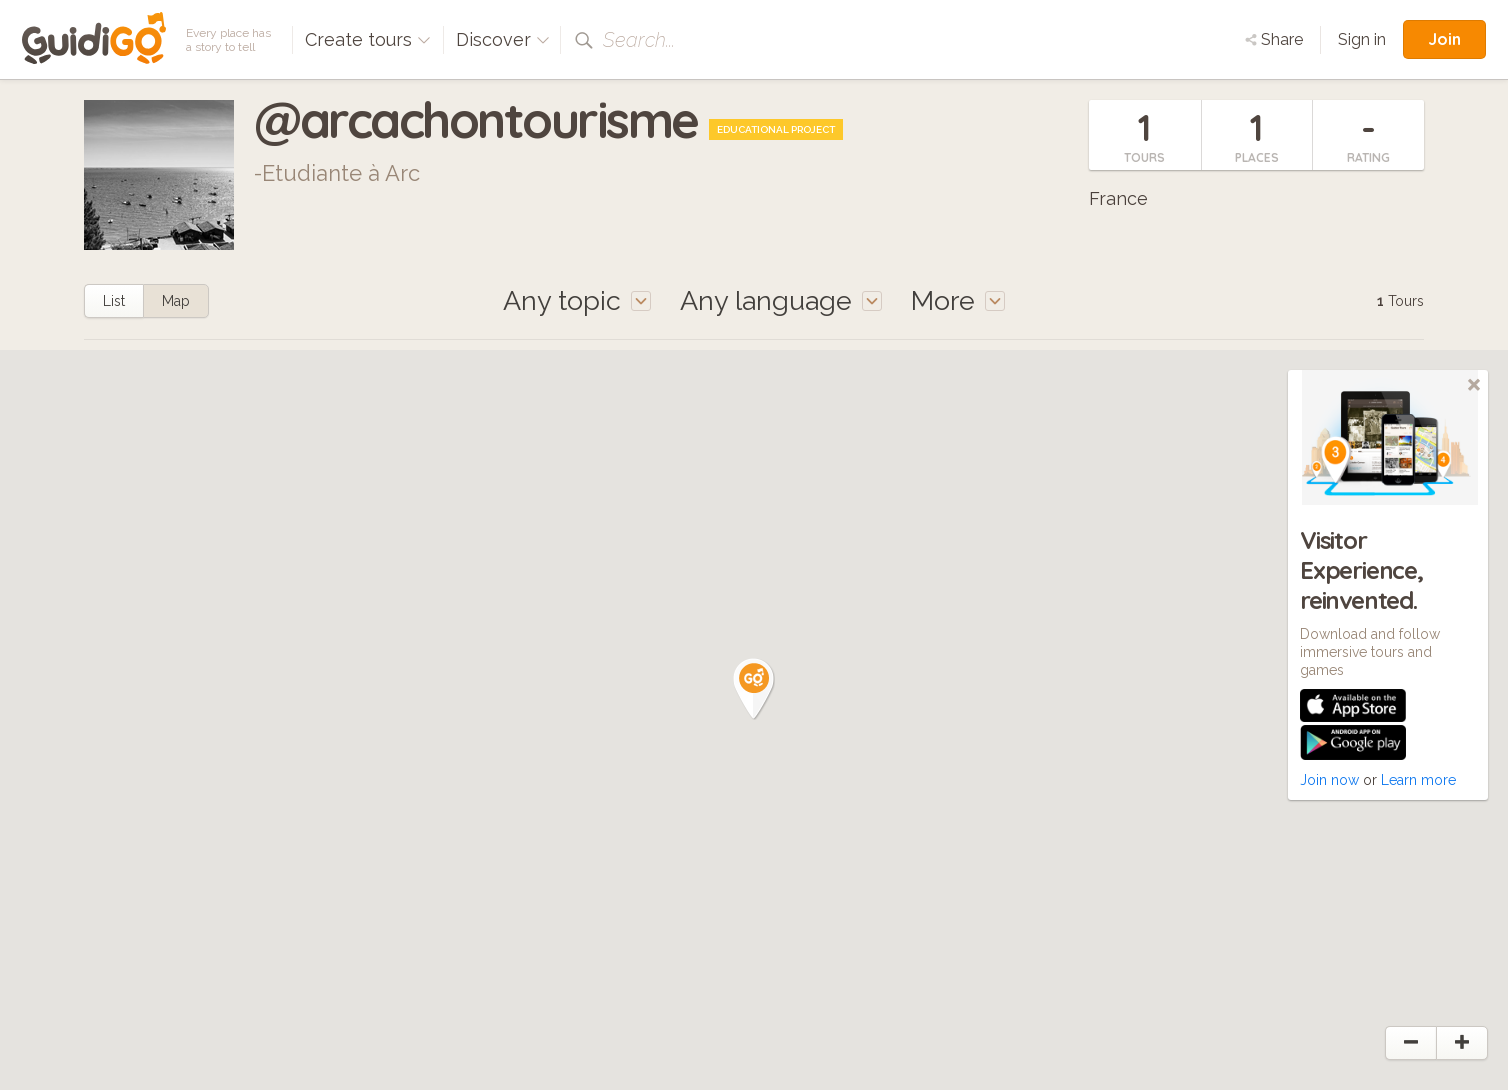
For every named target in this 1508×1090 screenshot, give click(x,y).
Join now (1329, 780)
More (958, 300)
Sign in (1362, 39)
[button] (754, 689)
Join (1444, 39)
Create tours (368, 39)
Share (1274, 39)
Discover (503, 39)
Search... (639, 40)
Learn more (1418, 780)
